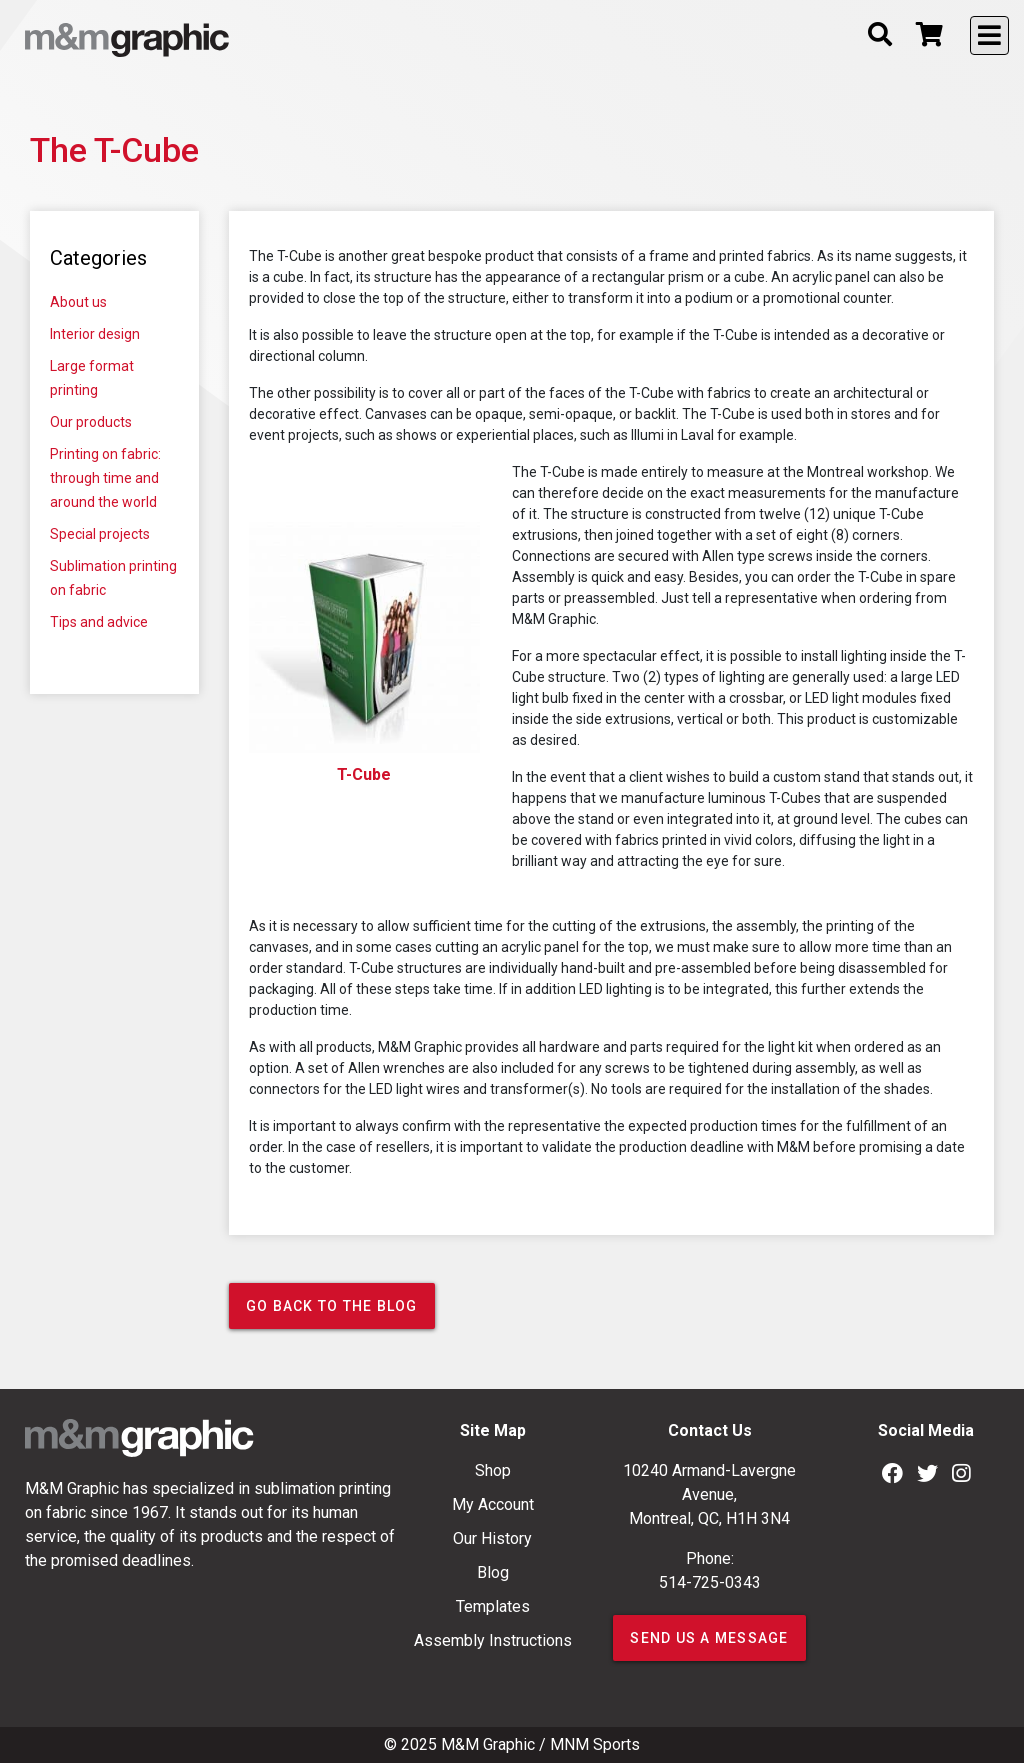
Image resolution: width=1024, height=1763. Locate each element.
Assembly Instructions (493, 1640)
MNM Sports (595, 1744)
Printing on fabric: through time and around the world (105, 478)
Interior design (95, 334)
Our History (492, 1538)
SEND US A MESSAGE (709, 1638)
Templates (493, 1606)
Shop (493, 1470)
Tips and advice (99, 622)
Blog (493, 1572)
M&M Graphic (488, 1744)
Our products (91, 422)
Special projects (100, 534)
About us (78, 302)
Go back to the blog (332, 1306)
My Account (493, 1504)
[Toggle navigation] (989, 35)
